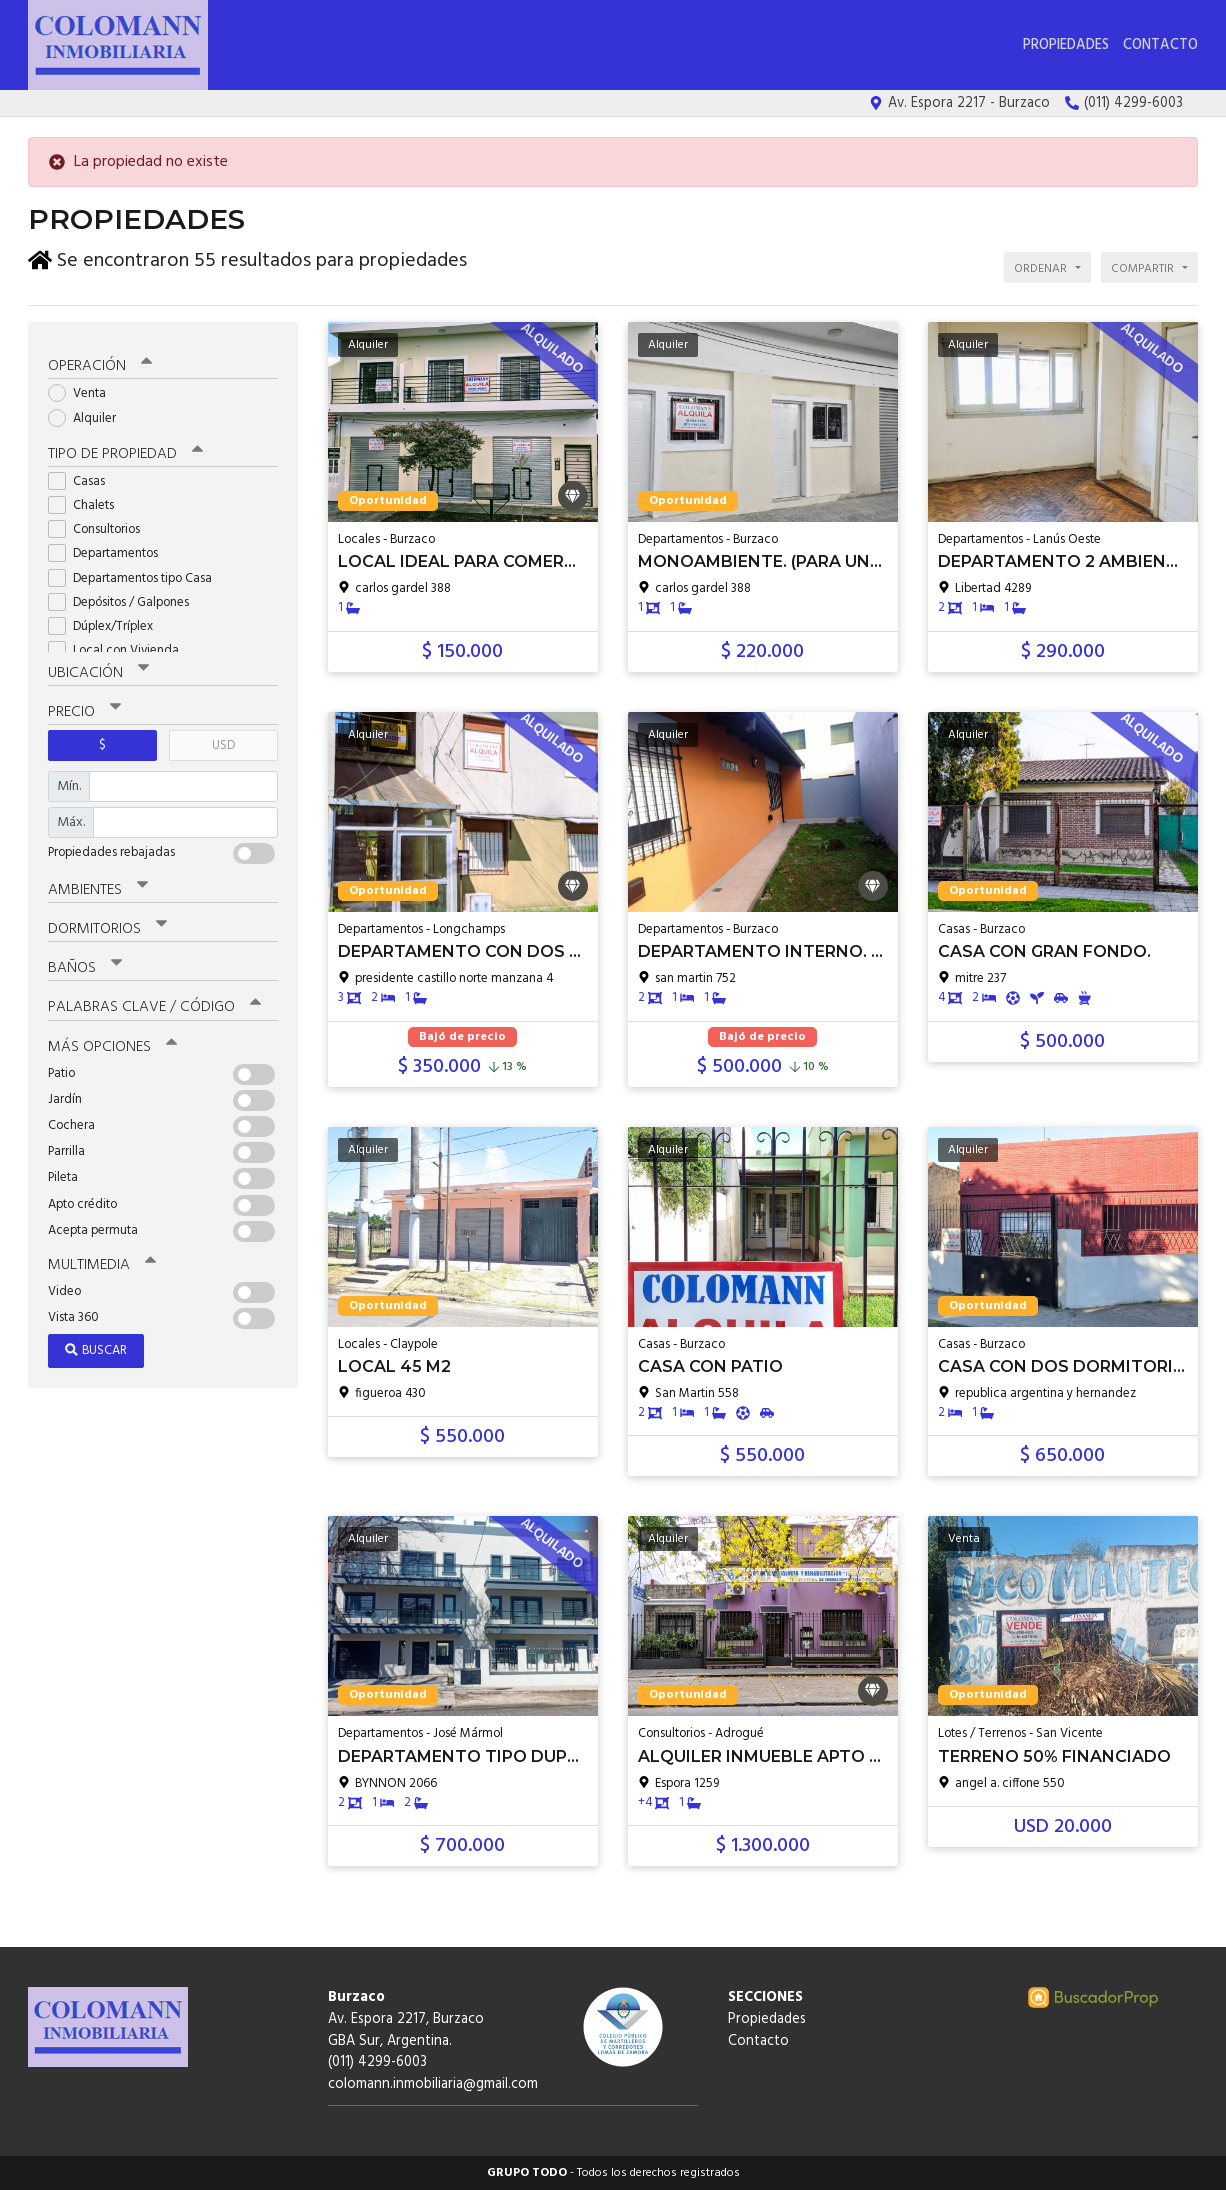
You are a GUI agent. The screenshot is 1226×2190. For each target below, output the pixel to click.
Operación (100, 363)
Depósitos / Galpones (125, 598)
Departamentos (109, 550)
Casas (83, 477)
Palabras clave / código (154, 1004)
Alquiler (88, 414)
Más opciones (112, 1043)
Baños (85, 965)
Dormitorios (107, 926)
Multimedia (102, 1261)
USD (223, 741)
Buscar (96, 1346)
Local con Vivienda (120, 646)
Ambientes (98, 886)
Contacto (1160, 45)
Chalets (87, 501)
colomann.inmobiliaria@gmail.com (433, 2084)
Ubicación (98, 669)
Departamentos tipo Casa (136, 574)
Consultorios (100, 525)
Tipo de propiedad (125, 450)
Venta (83, 390)
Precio (84, 708)
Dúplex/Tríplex (107, 622)
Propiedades (1066, 45)
